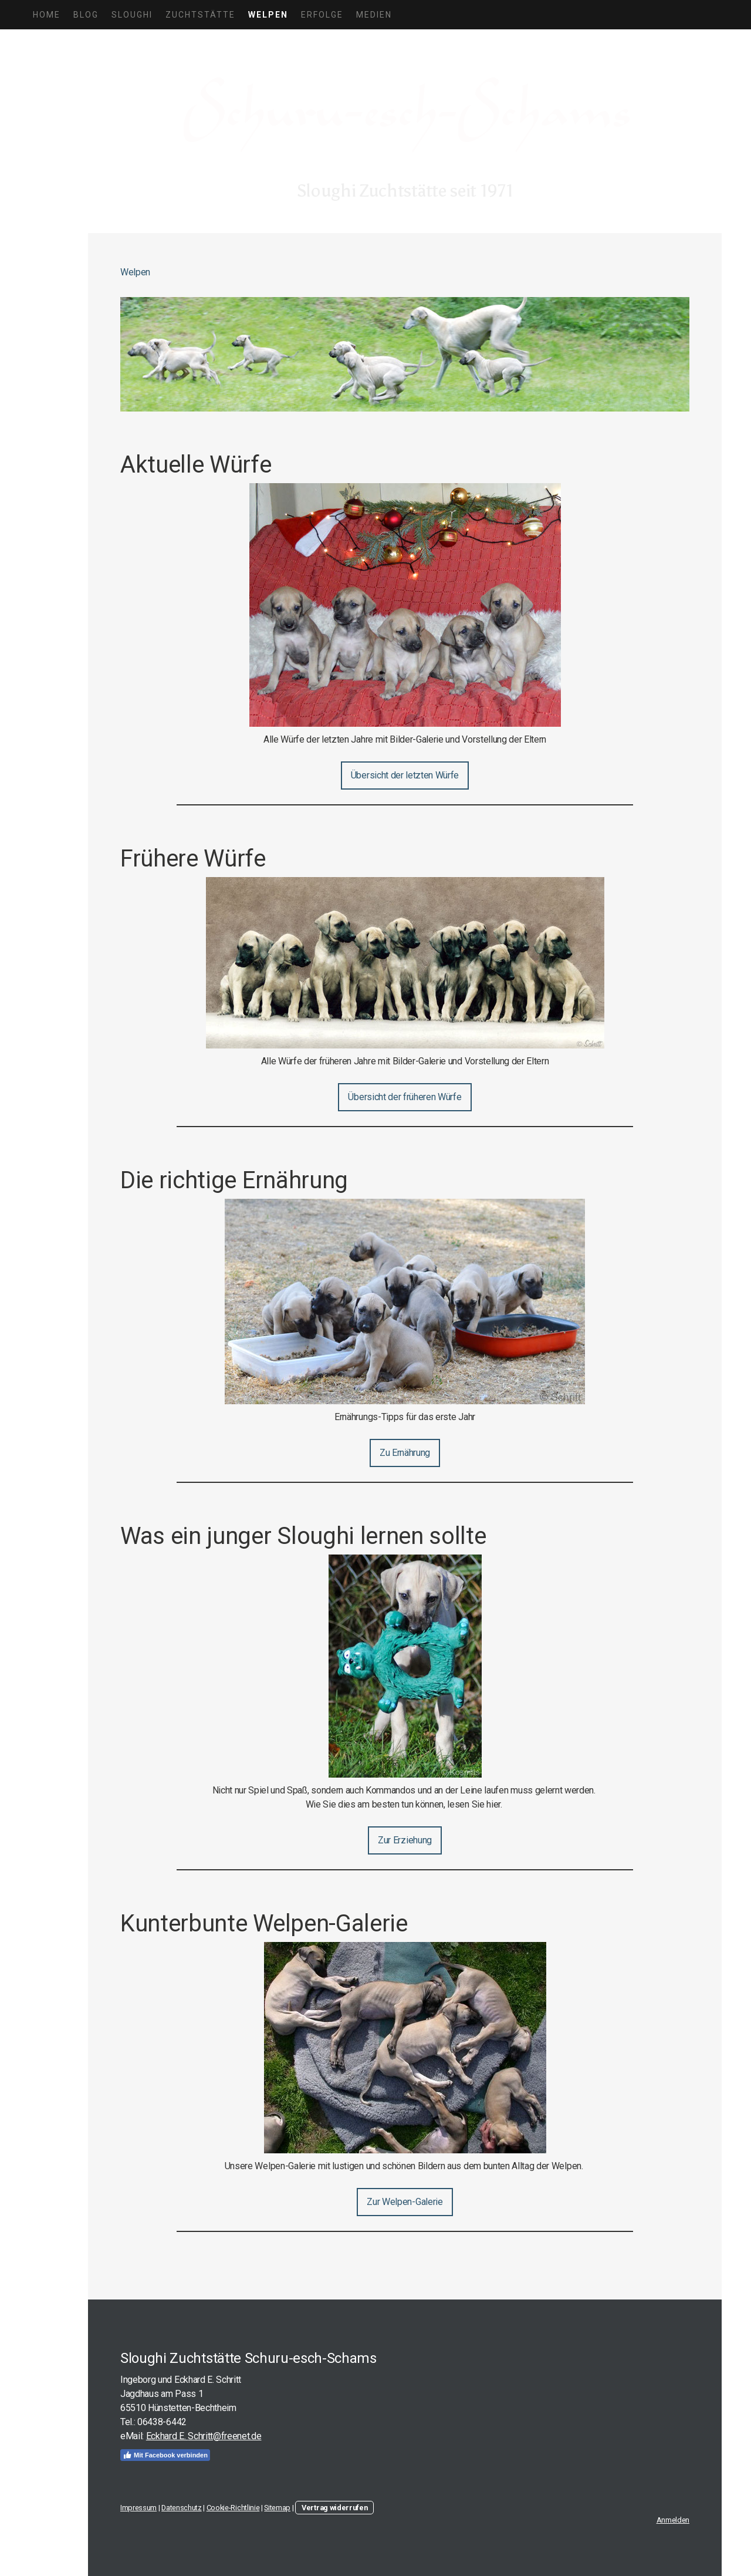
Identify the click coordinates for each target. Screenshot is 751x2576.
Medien (374, 14)
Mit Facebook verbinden (165, 2455)
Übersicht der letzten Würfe (405, 775)
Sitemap (277, 2507)
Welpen (268, 14)
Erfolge (322, 14)
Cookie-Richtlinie (233, 2507)
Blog (86, 14)
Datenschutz (181, 2507)
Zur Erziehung (405, 1840)
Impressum (138, 2507)
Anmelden (673, 2520)
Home (46, 14)
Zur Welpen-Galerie (404, 2201)
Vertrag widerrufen (334, 2507)
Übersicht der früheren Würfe (404, 1096)
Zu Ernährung (405, 1452)
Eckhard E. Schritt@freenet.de (204, 2436)
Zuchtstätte (200, 14)
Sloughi (132, 14)
